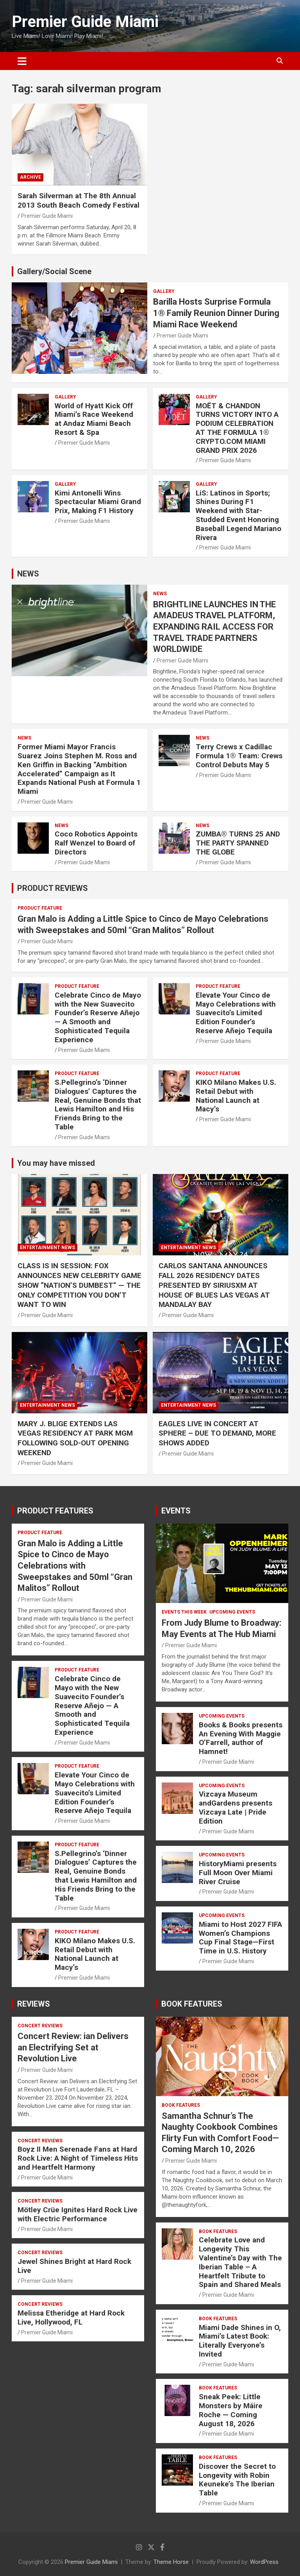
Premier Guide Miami (85, 22)
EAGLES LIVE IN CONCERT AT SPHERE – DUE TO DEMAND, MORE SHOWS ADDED (217, 1433)
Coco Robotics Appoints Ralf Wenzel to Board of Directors (96, 842)
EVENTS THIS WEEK (184, 1612)
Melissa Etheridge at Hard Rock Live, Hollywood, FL (71, 2317)
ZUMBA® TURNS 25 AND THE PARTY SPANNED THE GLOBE (238, 842)
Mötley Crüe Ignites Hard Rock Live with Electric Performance (78, 2214)
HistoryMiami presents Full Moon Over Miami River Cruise (238, 1872)
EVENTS (176, 1510)
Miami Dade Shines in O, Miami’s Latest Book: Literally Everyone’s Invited (240, 2341)
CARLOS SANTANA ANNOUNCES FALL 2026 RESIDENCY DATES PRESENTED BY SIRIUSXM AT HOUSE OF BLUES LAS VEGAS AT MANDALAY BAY (214, 1285)
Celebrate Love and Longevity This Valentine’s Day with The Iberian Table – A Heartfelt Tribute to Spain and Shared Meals (240, 2262)
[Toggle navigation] (22, 61)
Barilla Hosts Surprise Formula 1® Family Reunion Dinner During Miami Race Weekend (216, 313)
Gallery (164, 291)
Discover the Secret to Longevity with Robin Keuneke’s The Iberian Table (237, 2479)
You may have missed (56, 1163)
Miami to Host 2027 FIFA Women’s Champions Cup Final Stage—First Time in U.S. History (240, 1937)
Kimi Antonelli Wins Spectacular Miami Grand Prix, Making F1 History (98, 501)
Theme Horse (171, 2561)
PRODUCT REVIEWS (52, 888)
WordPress (264, 2561)
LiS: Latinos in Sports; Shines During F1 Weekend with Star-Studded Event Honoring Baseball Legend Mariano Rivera (238, 515)
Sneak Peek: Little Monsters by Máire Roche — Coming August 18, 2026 (230, 2410)
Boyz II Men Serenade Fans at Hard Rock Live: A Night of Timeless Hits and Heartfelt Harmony (78, 2158)
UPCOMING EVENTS (232, 1612)
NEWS (28, 573)
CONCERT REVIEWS (40, 2025)
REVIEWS (33, 2004)
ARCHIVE (30, 177)
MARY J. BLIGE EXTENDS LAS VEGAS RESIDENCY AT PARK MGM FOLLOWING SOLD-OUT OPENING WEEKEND (75, 1438)
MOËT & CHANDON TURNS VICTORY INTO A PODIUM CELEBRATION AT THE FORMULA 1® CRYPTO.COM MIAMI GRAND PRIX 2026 (237, 428)
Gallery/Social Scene (54, 271)
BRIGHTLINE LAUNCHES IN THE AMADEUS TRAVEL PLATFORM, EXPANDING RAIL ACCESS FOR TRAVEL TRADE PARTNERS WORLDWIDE (214, 627)
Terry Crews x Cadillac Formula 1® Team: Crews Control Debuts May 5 (239, 755)
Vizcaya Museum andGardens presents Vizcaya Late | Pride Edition (235, 1807)
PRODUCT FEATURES (55, 1510)
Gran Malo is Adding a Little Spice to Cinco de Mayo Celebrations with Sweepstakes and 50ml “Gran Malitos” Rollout (75, 1565)
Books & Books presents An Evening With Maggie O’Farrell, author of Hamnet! (240, 1738)
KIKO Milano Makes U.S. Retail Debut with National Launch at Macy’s (236, 1095)
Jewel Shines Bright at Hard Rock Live (74, 2266)
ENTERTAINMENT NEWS (47, 1247)
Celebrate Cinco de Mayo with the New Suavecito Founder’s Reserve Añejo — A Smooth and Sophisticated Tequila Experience (98, 1017)
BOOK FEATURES (191, 2004)
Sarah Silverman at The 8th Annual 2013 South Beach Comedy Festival (78, 200)
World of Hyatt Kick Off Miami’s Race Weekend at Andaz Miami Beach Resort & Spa (94, 419)
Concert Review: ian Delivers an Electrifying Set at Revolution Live (73, 2047)
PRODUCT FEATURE (40, 908)
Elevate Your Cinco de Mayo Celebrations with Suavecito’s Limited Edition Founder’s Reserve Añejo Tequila (236, 1013)
